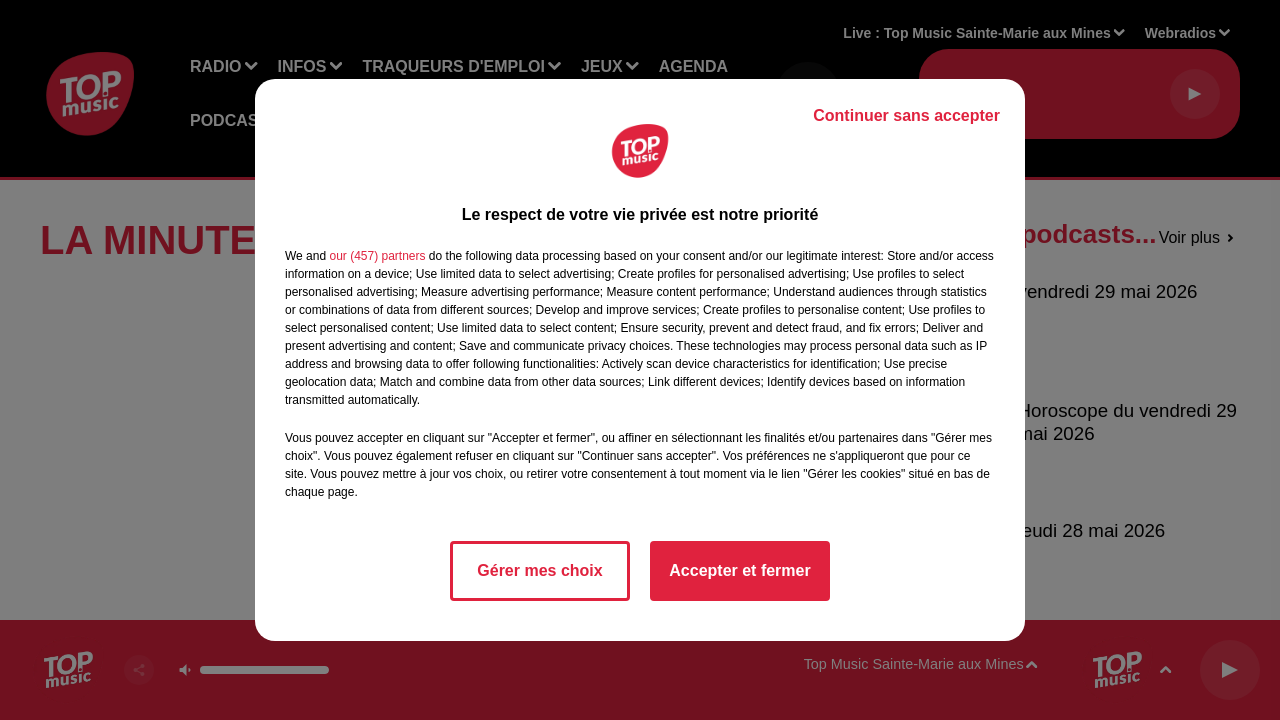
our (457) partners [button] (377, 256)
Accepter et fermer (739, 570)
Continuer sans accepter (906, 115)
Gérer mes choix (539, 570)
